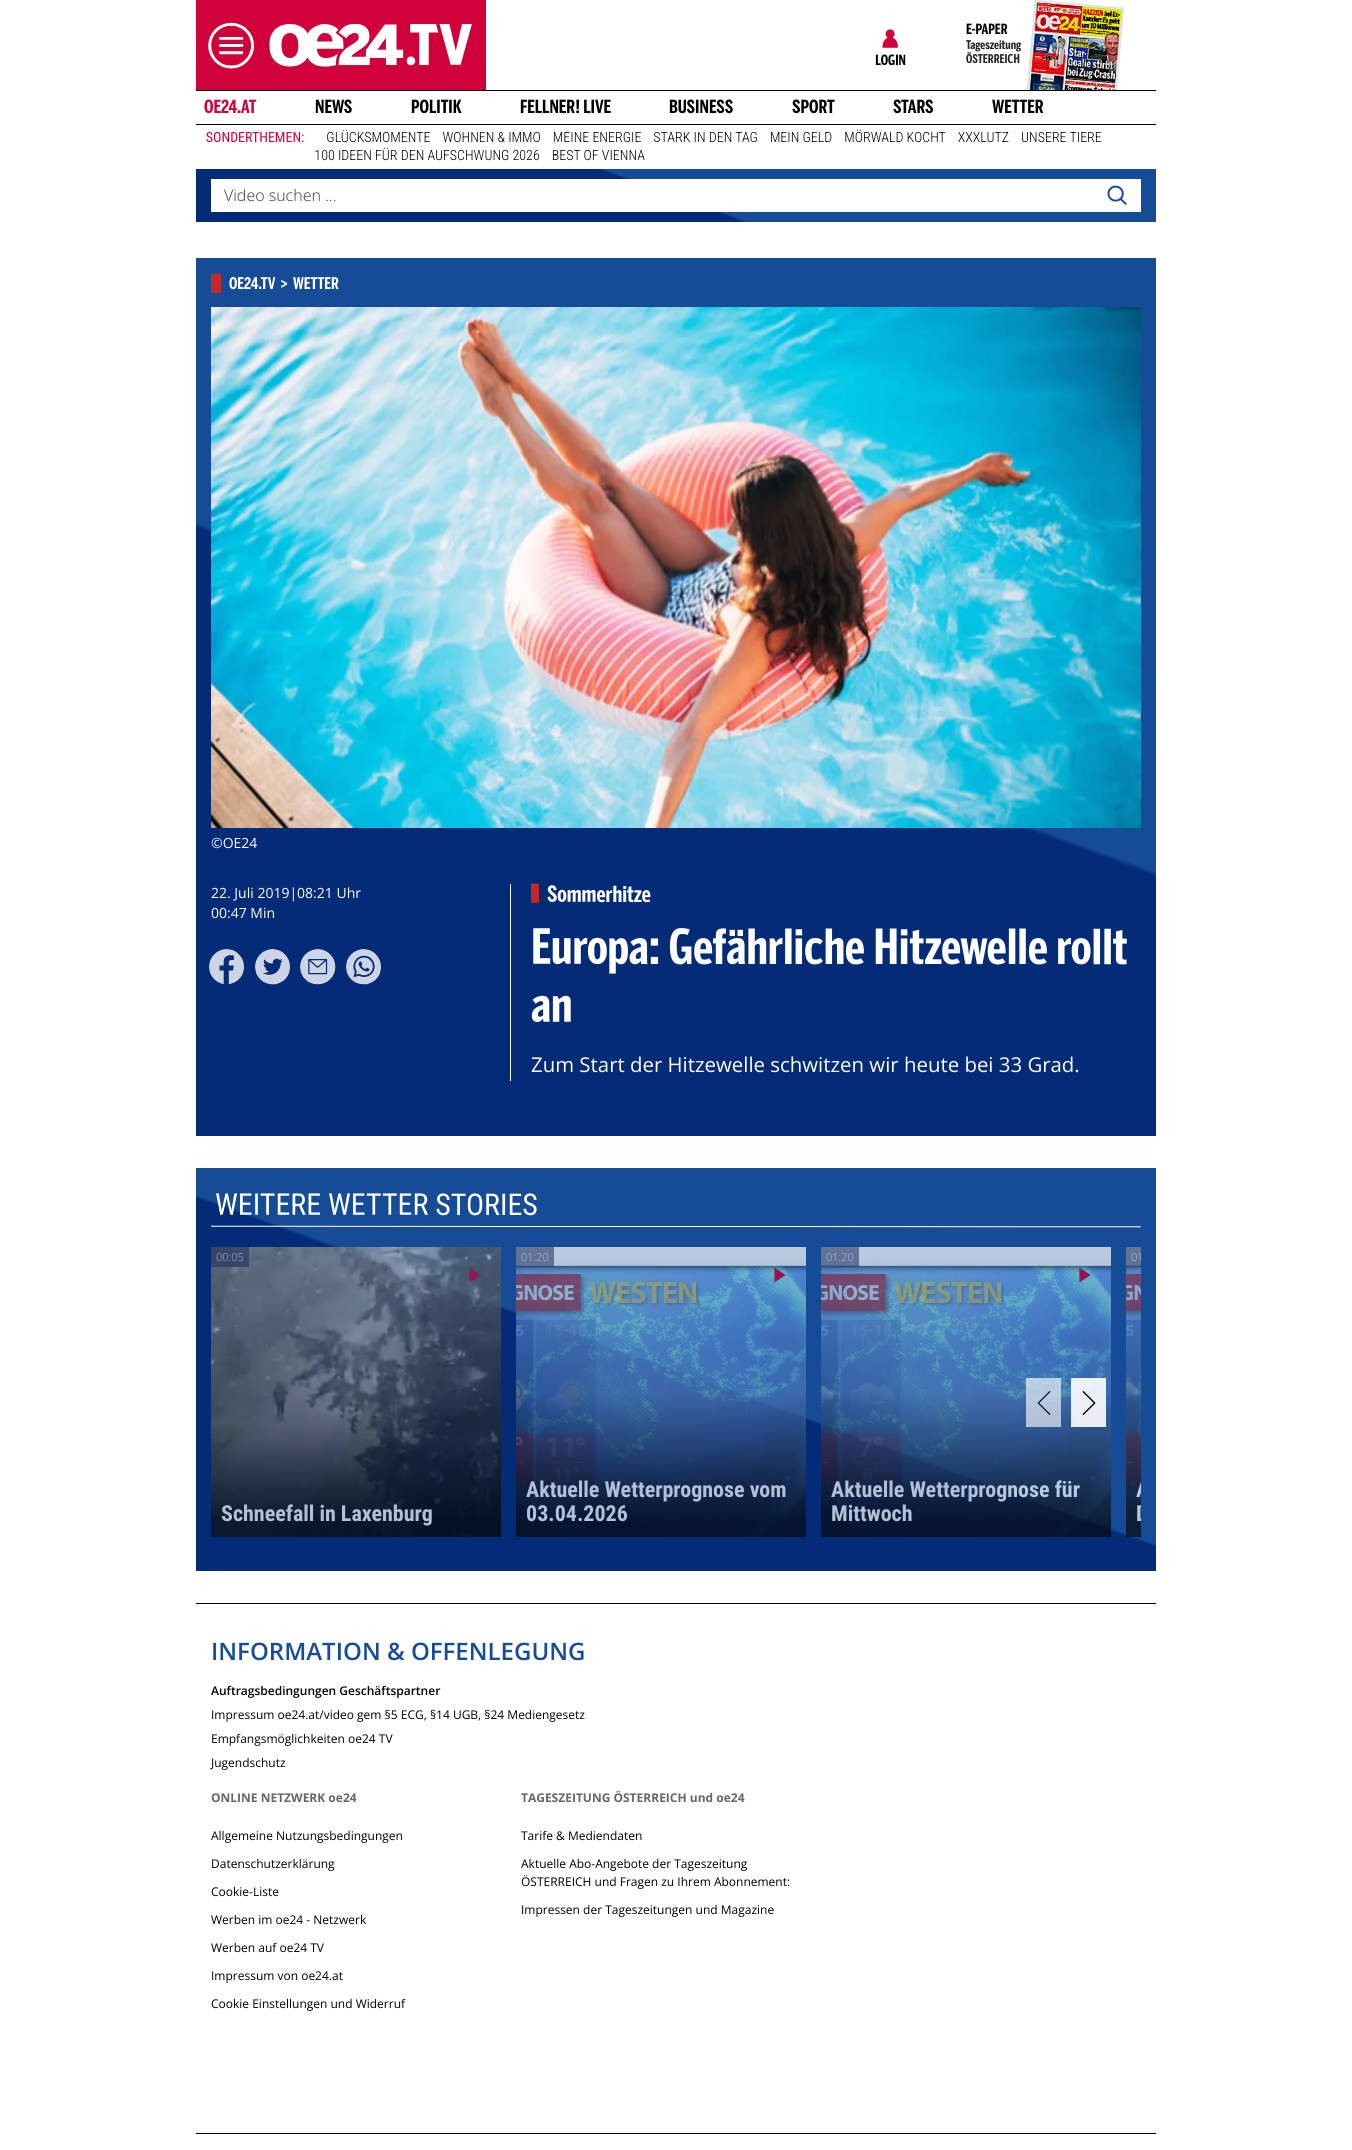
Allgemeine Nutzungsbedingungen (307, 1835)
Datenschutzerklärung (273, 1863)
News (333, 107)
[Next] (1088, 1402)
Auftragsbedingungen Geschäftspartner (325, 1689)
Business (701, 107)
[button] (226, 45)
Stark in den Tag (705, 138)
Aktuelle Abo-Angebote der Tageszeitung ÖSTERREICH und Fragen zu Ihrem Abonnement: (655, 1872)
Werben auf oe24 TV (267, 1947)
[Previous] (1043, 1402)
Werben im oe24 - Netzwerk (288, 1919)
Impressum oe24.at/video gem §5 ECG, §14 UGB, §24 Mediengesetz (398, 1713)
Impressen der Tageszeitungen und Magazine (647, 1909)
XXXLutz (983, 138)
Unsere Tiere (1061, 138)
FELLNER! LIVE (565, 107)
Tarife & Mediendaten (581, 1835)
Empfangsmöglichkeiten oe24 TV (302, 1737)
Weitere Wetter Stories (376, 1205)
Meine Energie (597, 138)
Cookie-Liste (245, 1891)
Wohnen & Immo (491, 138)
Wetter (1018, 107)
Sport (813, 107)
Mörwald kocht (895, 138)
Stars (913, 107)
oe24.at (230, 107)
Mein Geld (801, 138)
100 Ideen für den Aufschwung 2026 (426, 156)
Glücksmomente (378, 138)
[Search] (1117, 196)
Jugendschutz (248, 1761)
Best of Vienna (598, 156)
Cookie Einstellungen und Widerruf (308, 2003)
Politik (436, 107)
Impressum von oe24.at (277, 1975)
